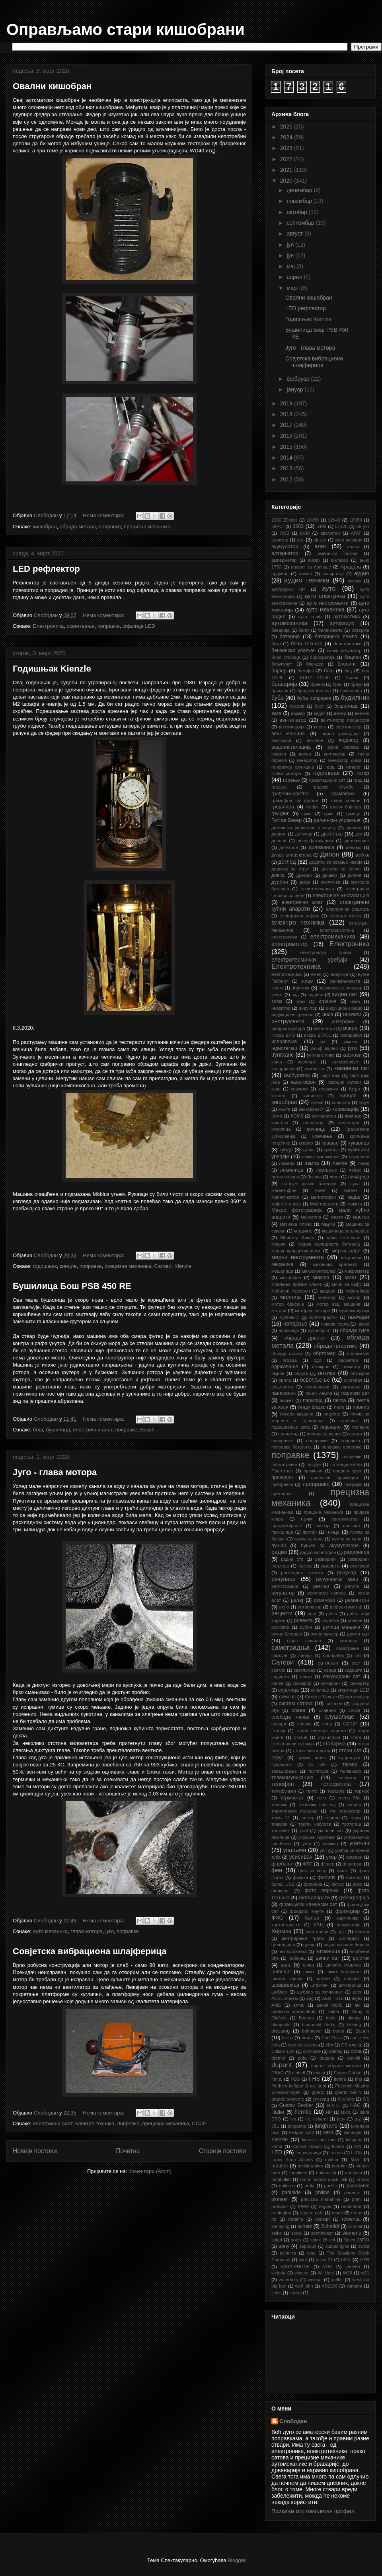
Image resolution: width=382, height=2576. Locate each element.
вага (276, 713)
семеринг (330, 1683)
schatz (305, 2226)
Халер (311, 1918)
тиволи (354, 1804)
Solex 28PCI (357, 2239)
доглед (287, 862)
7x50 (284, 533)
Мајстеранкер (324, 1203)
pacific (330, 2185)
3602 (298, 526)
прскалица (282, 1532)
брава (352, 677)
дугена (354, 875)
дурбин (279, 882)
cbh (329, 2044)
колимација (345, 1109)
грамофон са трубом (294, 800)
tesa (311, 2253)
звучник (301, 988)
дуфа (304, 882)
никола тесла (335, 1324)
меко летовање (344, 1237)
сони (327, 1723)
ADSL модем (284, 1998)
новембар (299, 201)
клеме (317, 1102)
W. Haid (326, 2272)
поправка (350, 1440)
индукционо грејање (292, 1014)
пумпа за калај (347, 1538)
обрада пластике (336, 1346)
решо (331, 1613)
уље (306, 1843)
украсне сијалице (316, 1837)
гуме (328, 813)
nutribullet (281, 2179)
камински (314, 1068)
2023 (287, 148)
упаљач (359, 1843)
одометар (348, 1360)
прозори (351, 1525)
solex (296, 2239)
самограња (347, 1648)
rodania (295, 2219)
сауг (356, 1663)
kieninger (353, 2132)
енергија (339, 974)
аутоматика (346, 616)
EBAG (277, 2072)
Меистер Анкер (297, 1237)
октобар (297, 212)
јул (290, 244)
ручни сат (358, 1634)
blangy (354, 2017)
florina (340, 2079)
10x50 (313, 520)
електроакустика (337, 930)
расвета (330, 1566)
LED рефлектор (46, 569)
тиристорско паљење (294, 1811)
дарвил (278, 833)
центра (362, 1931)
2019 (287, 403)
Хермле (281, 1931)
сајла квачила (304, 1640)
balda (333, 2011)
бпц (348, 670)
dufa (302, 2058)
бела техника (307, 643)
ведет (319, 713)
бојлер (278, 671)
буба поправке (314, 698)
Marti (356, 2159)
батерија (361, 630)
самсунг (279, 1655)
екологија (330, 882)
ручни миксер (324, 1634)
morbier (339, 2165)
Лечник (314, 1176)
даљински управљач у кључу (303, 827)
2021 (287, 170)
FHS (314, 2079)
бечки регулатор (344, 650)
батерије (290, 636)
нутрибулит (319, 1330)
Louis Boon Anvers (292, 2159)
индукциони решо (344, 1008)
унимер (330, 1843)
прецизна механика (147, 527)
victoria (278, 2272)
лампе (339, 1163)
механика (282, 1264)
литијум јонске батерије (309, 1183)
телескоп (347, 1777)
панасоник (283, 1393)
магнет (351, 1190)
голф (363, 773)
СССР (199, 2123)
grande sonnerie (287, 2099)
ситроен (333, 1703)
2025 (287, 126)
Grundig (346, 2099)
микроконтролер (319, 1271)
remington (281, 2212)
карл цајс (330, 1075)
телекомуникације (292, 1777)
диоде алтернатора (291, 855)
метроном (351, 1257)
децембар (300, 190)
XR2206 (329, 2286)
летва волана (285, 1176)
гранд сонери (346, 800)
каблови (352, 1055)
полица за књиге (324, 1433)
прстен (310, 1532)
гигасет (353, 767)
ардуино (279, 573)
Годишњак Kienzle (52, 669)
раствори (359, 1566)
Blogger (236, 2560)
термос (362, 1791)
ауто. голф (310, 616)
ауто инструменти (328, 603)
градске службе (332, 787)
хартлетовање (286, 1924)
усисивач (301, 1857)
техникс (279, 1804)
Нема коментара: (104, 515)
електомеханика (317, 888)
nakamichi (326, 2172)
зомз (276, 1001)
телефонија (336, 1784)
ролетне (330, 1620)
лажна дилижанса (321, 1156)
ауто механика (50, 1931)
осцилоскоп (317, 1386)
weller (337, 2279)
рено (284, 1606)
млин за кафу (347, 1284)
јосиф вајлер (324, 1048)
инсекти (352, 1014)
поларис (360, 1427)
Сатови (163, 1266)
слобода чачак (290, 1717)
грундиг (280, 813)
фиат (342, 1870)
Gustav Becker (296, 2105)
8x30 (305, 533)
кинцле (68, 1266)
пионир (361, 1407)
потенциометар (346, 1464)
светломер (305, 1670)
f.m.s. (276, 2079)
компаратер (324, 1116)
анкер (314, 560)
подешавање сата (290, 1427)
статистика (329, 1737)
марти (337, 1217)
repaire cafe (312, 2212)
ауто (328, 588)
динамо (353, 847)
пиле (339, 1407)
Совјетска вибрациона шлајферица (89, 1951)
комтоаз (279, 1122)
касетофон (303, 1082)
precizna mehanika (320, 2199)
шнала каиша (286, 1978)
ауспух (354, 580)
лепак (355, 1170)
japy (341, 2118)
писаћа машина (297, 1414)
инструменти (287, 1021)
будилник (355, 697)
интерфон (343, 1021)
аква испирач (349, 539)
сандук (305, 1655)
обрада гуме (354, 1330)
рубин (306, 1627)
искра (350, 1028)
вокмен (278, 754)
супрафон (281, 1764)
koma (276, 2146)
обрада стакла (287, 1353)
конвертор (313, 1122)
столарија (334, 1744)
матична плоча (296, 1224)
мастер (361, 1217)
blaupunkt (281, 2024)
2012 (287, 479)
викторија (281, 740)
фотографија (354, 1897)
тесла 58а (349, 1797)
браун (357, 684)
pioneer (279, 2199)
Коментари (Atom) (150, 2171)
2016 (287, 435)
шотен (323, 1978)
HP (329, 2112)
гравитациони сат (327, 780)
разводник (325, 1559)
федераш (352, 1863)
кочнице (316, 1129)
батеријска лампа (336, 636)
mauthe (279, 2166)
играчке (327, 1001)
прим (307, 1519)
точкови (279, 1824)
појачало (330, 1427)
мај (291, 266)
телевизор (350, 1771)
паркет (287, 1400)
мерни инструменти (297, 1257)
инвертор (280, 1008)
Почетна (128, 2151)
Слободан (293, 2421)
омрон (278, 1373)
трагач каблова (314, 1824)
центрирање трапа (303, 1938)
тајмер (349, 1764)
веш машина (288, 733)
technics (288, 2253)
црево (309, 1944)
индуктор (308, 1008)
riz (273, 2219)
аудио (361, 573)
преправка (282, 1484)
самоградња (290, 1647)
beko (330, 2017)
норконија (289, 1330)
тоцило (332, 1817)
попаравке (316, 1440)
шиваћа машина (343, 1965)
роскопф (280, 1627)
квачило (299, 1088)
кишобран (45, 527)
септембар (301, 223)
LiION (357, 2152)
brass (287, 2037)
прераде (353, 1484)
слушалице (339, 1716)
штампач (319, 1985)
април (295, 277)
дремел (304, 875)
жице (307, 981)
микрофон (290, 1277)
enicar (319, 2072)
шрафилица (285, 1985)
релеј (297, 1600)
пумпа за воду (309, 1538)
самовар (348, 1640)
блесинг (347, 664)
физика (300, 1877)
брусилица (351, 690)
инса (327, 1014)
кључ (364, 1102)
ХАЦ (318, 1925)
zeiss (276, 2292)
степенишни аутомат (292, 1743)
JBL (275, 2126)
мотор (354, 1297)
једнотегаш (284, 1048)
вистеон (315, 740)
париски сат (355, 1393)
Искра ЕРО (283, 1035)
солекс (304, 1723)
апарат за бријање (311, 567)
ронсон (355, 1620)
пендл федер (311, 1407)
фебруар (298, 379)
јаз (322, 1041)
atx (358, 2005)
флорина (313, 1884)
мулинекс (289, 1317)
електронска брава (325, 952)
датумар (303, 833)
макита (354, 1203)
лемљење (326, 1170)
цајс (341, 1931)
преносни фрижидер (334, 1477)
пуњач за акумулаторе (330, 1545)
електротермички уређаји (309, 959)
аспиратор (333, 573)
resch (337, 2212)
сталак (278, 1730)
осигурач (353, 1380)
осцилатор (282, 1386)
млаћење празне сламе (296, 1284)
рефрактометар (346, 1606)
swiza (363, 2246)
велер (340, 713)
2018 (287, 414)
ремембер (324, 1600)
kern (328, 2132)
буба (277, 698)
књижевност (311, 1109)
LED (276, 2152)
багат (303, 630)
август (295, 233)
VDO (327, 2266)
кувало (306, 1143)
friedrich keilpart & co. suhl (298, 2085)
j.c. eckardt (317, 2118)
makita (331, 2159)
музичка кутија (354, 1310)
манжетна (311, 1217)
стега (356, 1737)
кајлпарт (307, 1061)
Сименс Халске (321, 1696)
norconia (353, 2172)
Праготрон (282, 1470)
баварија (280, 630)
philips (322, 2192)
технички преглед (316, 1804)
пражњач (313, 1470)
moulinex (298, 2172)
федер (327, 1863)
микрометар (357, 1271)
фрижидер (347, 1911)
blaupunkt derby (318, 2024)
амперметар (283, 560)
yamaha (355, 2286)
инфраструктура (288, 1028)
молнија (290, 1297)
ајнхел (320, 539)
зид (295, 994)
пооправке (282, 1440)
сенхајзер (359, 1683)
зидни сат (344, 994)
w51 (365, 2272)
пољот (356, 1433)
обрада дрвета (304, 1338)
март (293, 288)
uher (346, 2260)
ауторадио (342, 623)
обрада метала (78, 527)
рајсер (305, 1566)
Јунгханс (282, 1054)
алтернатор (284, 553)
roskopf (322, 2219)
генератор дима (345, 760)
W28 (347, 2272)
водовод (348, 740)
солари (278, 1723)
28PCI (277, 526)
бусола (297, 706)
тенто (312, 1791)
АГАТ (356, 533)
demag (336, 2051)
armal (298, 2005)
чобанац (297, 1958)
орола (285, 1380)
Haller (278, 2112)
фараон (354, 1857)
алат (320, 546)
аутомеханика (289, 623)
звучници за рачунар (341, 987)
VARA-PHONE (295, 2266)
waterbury (288, 2279)
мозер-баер (357, 1291)
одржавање (284, 1366)
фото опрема (321, 1890)
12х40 (334, 520)
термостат (292, 1798)
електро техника (94, 2123)
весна (320, 726)
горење (291, 780)
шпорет (351, 1978)
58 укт (363, 526)
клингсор (341, 1102)
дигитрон (288, 847)
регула (352, 1586)
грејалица (282, 807)
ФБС (307, 1863)
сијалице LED (139, 626)
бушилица (58, 1430)
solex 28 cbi (322, 2239)
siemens (351, 2233)
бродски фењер (314, 690)
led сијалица (308, 2152)
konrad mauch (307, 2146)
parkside (291, 2192)
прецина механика (323, 1512)
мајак (353, 1197)
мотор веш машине (338, 1304)
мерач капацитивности (295, 1250)
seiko (276, 2233)
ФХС (277, 1917)
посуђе (313, 1464)
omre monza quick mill (323, 2179)
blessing (280, 2031)
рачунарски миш (337, 1579)
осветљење (80, 626)
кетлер (278, 1095)
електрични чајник (299, 915)
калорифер (282, 1068)
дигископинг (357, 840)
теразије (336, 1791)
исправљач (284, 1041)
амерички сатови (338, 553)
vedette (352, 2266)
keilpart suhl (301, 2132)
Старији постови (222, 2151)
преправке (316, 1484)
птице (333, 1532)
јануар (295, 389)
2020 (287, 180)
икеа (355, 1001)
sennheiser (322, 2233)
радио (279, 1552)
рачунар (346, 1572)
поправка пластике (342, 1447)
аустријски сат (288, 589)
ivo (293, 2118)
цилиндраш (283, 1944)
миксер (321, 1277)
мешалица (282, 1271)
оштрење (351, 1386)
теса (321, 1797)
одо (318, 1360)
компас (353, 1116)
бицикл (352, 657)
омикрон (320, 1366)
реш (312, 1613)
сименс (287, 1697)
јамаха (350, 1041)
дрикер (329, 875)
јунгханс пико (321, 1055)
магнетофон (323, 1197)
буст (319, 706)
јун (290, 255)
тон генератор (345, 1811)
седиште (280, 1676)
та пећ (317, 1764)
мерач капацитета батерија (329, 1244)
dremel (278, 2058)
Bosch (147, 1430)
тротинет (280, 1830)
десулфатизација (315, 840)
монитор (327, 1297)
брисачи (279, 690)
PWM (303, 2206)
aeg (310, 1998)
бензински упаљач (293, 650)
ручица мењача (341, 1627)
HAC (355, 2105)
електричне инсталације (341, 895)
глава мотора (86, 1931)
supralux (307, 2246)
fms (358, 2079)
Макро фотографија (296, 1210)
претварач (281, 1493)
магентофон (283, 1190)
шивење (280, 1971)
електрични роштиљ (347, 909)
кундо (285, 1150)
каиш (276, 1061)
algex (357, 1998)
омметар (351, 1366)
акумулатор (284, 546)
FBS (295, 2079)
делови (278, 840)
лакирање (359, 1156)
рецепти (281, 1613)
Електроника (48, 626)
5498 (321, 526)
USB (364, 2259)
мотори (278, 1310)
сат (358, 1655)
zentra (295, 2292)
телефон (282, 1784)
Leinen (336, 2152)
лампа (311, 1163)
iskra (346, 2112)
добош (362, 855)
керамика (328, 1088)
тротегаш (351, 1824)
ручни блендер (286, 1634)
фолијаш (280, 1890)
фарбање (282, 1864)
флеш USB (282, 1884)
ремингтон (357, 1600)
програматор (344, 1519)
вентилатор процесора (345, 720)
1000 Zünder (284, 520)
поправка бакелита (291, 1447)
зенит (277, 994)
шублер (279, 1992)
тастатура (318, 1771)
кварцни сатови (344, 1082)
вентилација (291, 726)
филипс (326, 1877)
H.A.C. (333, 2105)
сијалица (288, 1690)
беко (276, 643)
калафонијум (345, 1061)
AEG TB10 (332, 1998)
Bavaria (306, 2017)
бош (38, 1430)
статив (301, 1737)
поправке (110, 527)
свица (330, 1670)
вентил (362, 713)
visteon (301, 2272)
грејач (312, 806)
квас (276, 1088)
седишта (354, 1670)
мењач (278, 1244)
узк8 (303, 1830)
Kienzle (182, 1266)
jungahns (297, 2126)
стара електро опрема (321, 1730)
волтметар (334, 754)
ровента (303, 1620)
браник (317, 684)
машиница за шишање (345, 1231)
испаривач (351, 1035)
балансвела (330, 630)
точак (355, 1817)
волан (305, 754)
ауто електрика (325, 596)
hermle (303, 2112)
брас (337, 684)
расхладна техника (302, 1572)
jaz (358, 2119)
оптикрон (360, 1373)
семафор (302, 1683)
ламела (286, 1163)
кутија (308, 1149)
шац (285, 1965)
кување (330, 1143)
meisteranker (311, 2165)
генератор (307, 760)
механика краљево (335, 1264)
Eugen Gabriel (348, 2072)
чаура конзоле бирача (346, 1944)
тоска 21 (280, 1817)
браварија (284, 684)
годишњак (45, 1266)
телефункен (283, 1791)
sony (284, 2246)
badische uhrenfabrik (293, 2011)
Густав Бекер (286, 820)
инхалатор (324, 1028)
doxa (356, 2051)
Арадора (351, 567)
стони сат (350, 1750)
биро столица (285, 657)
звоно (277, 987)
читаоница (328, 1951)
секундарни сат (341, 1676)
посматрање (284, 1464)
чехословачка (293, 1951)
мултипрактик (323, 1317)
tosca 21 (324, 2259)
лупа (355, 1183)
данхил (353, 827)
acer (357, 1992)
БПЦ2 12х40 (314, 677)
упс (323, 1850)
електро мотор (345, 915)
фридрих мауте (307, 1911)
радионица (356, 1552)
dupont (281, 2065)
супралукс (349, 1757)
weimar (315, 2279)
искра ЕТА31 (317, 1035)
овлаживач (358, 1353)
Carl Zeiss (332, 2037)
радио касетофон (318, 1552)
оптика (326, 1373)
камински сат (351, 1068)
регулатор (282, 1593)
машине (303, 1231)
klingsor (354, 2139)
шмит (308, 1971)
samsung (280, 2226)
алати (353, 546)
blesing (354, 2024)
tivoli (302, 2259)
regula (325, 2206)
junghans (326, 2125)
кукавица (358, 1143)
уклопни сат (330, 1830)
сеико (306, 1676)
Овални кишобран (52, 86)
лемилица (292, 1170)
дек (359, 833)
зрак (300, 1001)
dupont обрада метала (336, 2065)
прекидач (282, 1477)
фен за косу (312, 1870)
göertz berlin (348, 2092)
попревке (352, 1456)
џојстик (361, 1958)
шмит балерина (343, 1971)
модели (327, 1291)
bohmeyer (312, 2031)
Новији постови (35, 2151)
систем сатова (295, 1703)
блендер (315, 664)
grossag (321, 2099)
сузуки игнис (312, 1757)
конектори (348, 1122)
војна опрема (343, 747)
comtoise (312, 2051)
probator (279, 2206)
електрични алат (92, 1430)
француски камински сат (308, 1904)
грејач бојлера (345, 806)
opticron (287, 2185)
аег (300, 540)
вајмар (298, 713)
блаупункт (281, 664)
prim (356, 2199)
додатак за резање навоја (336, 862)
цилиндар (349, 1938)
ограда (290, 1360)
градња (278, 787)
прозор (323, 1525)
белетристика (347, 643)
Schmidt (330, 2226)
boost (338, 2031)
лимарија (358, 1177)
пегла (339, 1400)
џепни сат (327, 1958)
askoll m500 (329, 2005)
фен (276, 1870)
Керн (354, 1089)
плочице (349, 1420)
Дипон (329, 854)
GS (366, 2099)
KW (357, 2146)
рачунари (283, 1579)
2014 (287, 457)
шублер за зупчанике (320, 1992)
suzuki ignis (337, 2246)
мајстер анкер (286, 1203)
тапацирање (284, 1771)
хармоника (347, 1918)
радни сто (292, 1559)
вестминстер (348, 726)
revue (357, 2212)
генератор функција (292, 767)
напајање (295, 1323)
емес (316, 974)
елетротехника (286, 974)
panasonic (358, 2186)
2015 (287, 447)
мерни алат (345, 1251)
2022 (287, 159)
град (358, 780)
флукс (337, 1884)
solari (276, 2239)
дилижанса (321, 847)
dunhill (353, 2058)
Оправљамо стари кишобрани (125, 29)
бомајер (306, 670)
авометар (330, 533)
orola (309, 2185)
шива (308, 1965)
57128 (341, 526)
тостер (307, 1817)
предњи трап (347, 1470)
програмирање (286, 1525)
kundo (338, 2146)
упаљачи (294, 1850)
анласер (339, 560)
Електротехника (296, 966)
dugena (327, 2058)
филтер (354, 1877)
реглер (321, 1586)
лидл (334, 1176)
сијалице (320, 1690)
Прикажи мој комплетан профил (312, 2511)
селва (277, 1683)
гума (307, 813)
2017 (287, 425)
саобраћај (333, 1655)
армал (305, 573)
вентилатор (292, 720)
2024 (287, 137)
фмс (357, 1884)
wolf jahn (304, 2286)
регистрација (284, 1586)
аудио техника (306, 580)
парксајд (313, 1400)
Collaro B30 (283, 2051)
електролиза (284, 937)
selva (296, 2233)
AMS (276, 2005)
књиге (284, 1109)
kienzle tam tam (319, 2139)
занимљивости (344, 981)
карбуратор (297, 1075)
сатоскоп (328, 1663)
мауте (328, 1224)
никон (363, 1324)
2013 (287, 468)
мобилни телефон (290, 1291)
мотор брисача (287, 1304)
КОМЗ (297, 1116)
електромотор (289, 944)
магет (320, 1190)
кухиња (331, 1149)
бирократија (322, 657)
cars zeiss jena (303, 2044)
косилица (281, 1129)
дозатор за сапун (341, 868)
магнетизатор (285, 1197)
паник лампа (319, 1393)
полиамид (288, 1433)
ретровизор (309, 1606)
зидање (315, 994)
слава (298, 1710)
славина (327, 1710)
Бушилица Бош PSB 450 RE (72, 1286)
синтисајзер (357, 1696)
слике (355, 1710)
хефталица (317, 1931)
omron (363, 2179)
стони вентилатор (311, 1750)
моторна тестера (312, 1310)
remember (351, 2206)
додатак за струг (290, 868)
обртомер (324, 1353)
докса (278, 875)
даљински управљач (338, 820)
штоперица (350, 1985)
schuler (355, 2226)
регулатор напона (326, 1593)
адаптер (279, 539)
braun (307, 2037)
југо (109, 1931)
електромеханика (332, 936)
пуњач (278, 1545)
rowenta (351, 2219)
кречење (322, 1136)
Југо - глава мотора (55, 1472)
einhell (298, 2072)
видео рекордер (340, 733)
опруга (301, 1373)
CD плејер (352, 2044)
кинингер (313, 1095)
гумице (353, 813)
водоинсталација (291, 747)
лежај (363, 1163)
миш (350, 1277)
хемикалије (348, 1924)
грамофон (343, 793)
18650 (355, 520)
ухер (331, 1857)
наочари (358, 1317)
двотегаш (332, 834)
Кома (276, 1116)
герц (330, 767)
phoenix (352, 2192)
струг (277, 1757)
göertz (318, 2092)
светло (278, 1670)
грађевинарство (289, 793)
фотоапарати (314, 1897)
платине (332, 1414)
